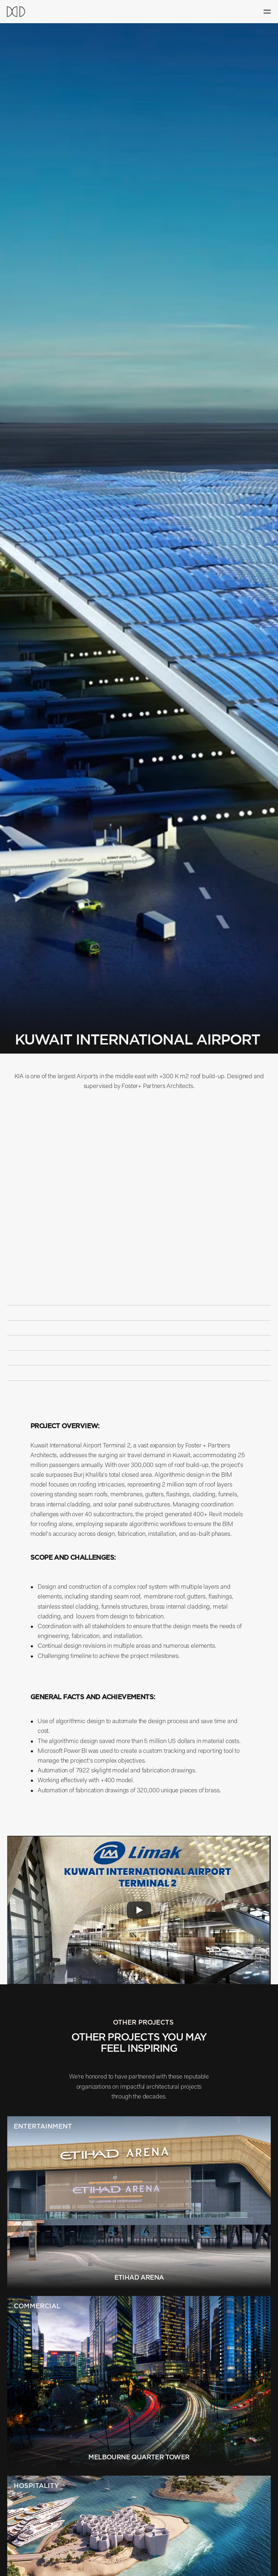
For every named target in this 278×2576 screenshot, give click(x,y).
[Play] (139, 1910)
